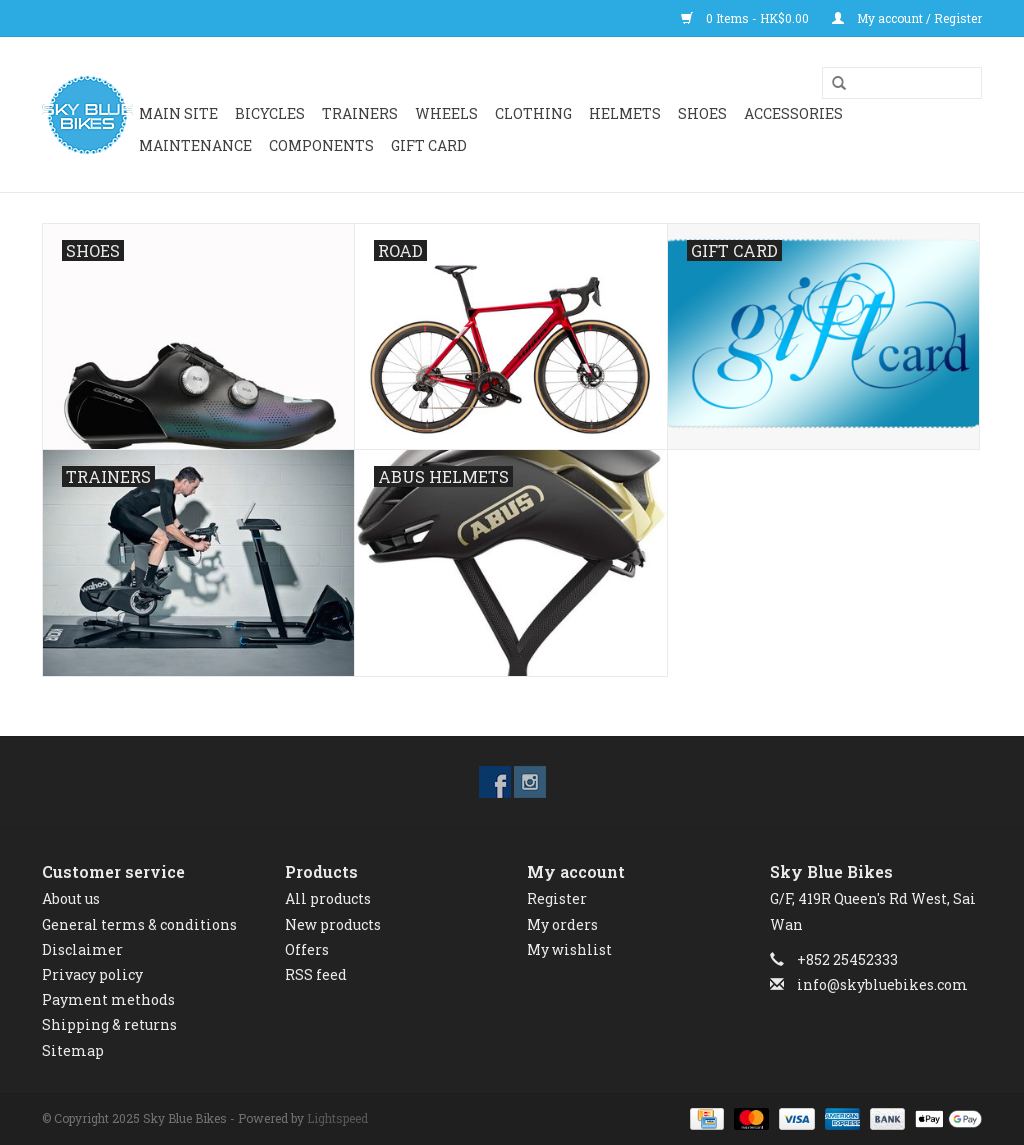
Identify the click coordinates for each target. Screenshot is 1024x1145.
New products (333, 924)
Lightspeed (337, 1118)
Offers (307, 949)
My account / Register (907, 18)
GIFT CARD (429, 145)
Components (321, 145)
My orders (562, 924)
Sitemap (73, 1050)
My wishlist (569, 949)
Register (557, 898)
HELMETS (625, 113)
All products (328, 898)
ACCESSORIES (793, 113)
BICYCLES (270, 113)
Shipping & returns (109, 1024)
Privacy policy (92, 974)
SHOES (702, 113)
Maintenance (195, 145)
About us (71, 898)
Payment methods (108, 999)
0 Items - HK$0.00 (746, 18)
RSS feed (316, 974)
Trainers (360, 113)
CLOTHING (533, 113)
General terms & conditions (139, 924)
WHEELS (446, 113)
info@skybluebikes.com (882, 984)
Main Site (178, 113)
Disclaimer (82, 949)
